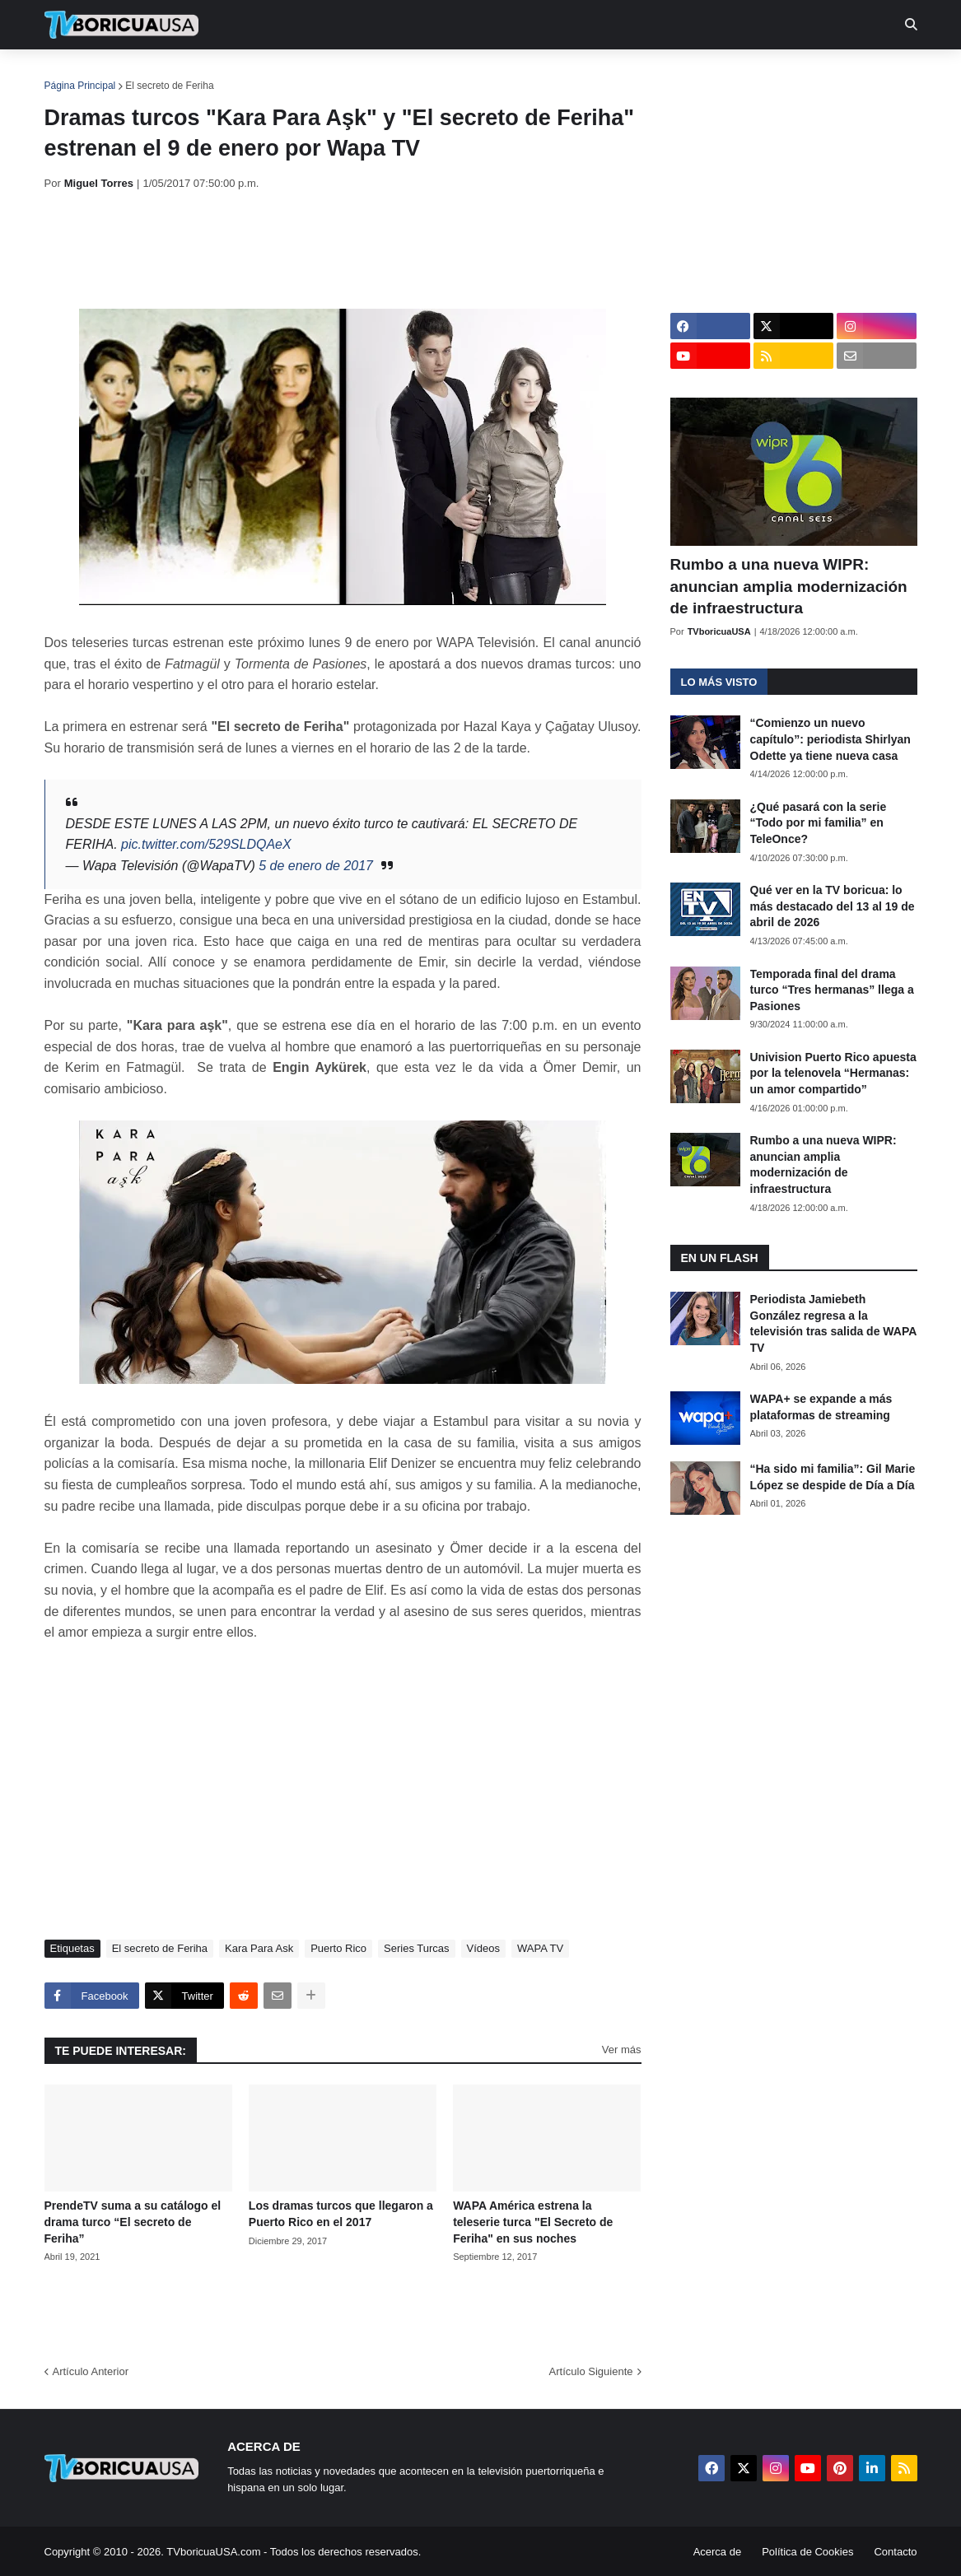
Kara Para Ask (259, 1948)
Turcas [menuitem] (387, 74)
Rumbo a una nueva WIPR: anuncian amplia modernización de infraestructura (788, 586)
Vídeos (483, 1948)
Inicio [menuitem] (74, 74)
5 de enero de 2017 (316, 866)
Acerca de (717, 2552)
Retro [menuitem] (647, 74)
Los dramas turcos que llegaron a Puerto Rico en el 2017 (341, 2214)
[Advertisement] (344, 249)
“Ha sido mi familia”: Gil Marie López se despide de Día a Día (833, 1477)
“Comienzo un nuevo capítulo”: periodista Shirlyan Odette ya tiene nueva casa (830, 739)
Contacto (895, 2552)
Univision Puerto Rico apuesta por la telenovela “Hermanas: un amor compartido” (833, 1073)
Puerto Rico (338, 1948)
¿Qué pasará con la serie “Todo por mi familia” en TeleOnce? (818, 822)
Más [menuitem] (704, 74)
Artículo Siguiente (591, 2371)
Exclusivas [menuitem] (565, 74)
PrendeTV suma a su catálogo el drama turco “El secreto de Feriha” (133, 2221)
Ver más (621, 2049)
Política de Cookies (807, 2552)
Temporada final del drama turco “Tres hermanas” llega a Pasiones (832, 990)
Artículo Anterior (91, 2371)
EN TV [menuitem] (224, 74)
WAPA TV (540, 1948)
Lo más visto (719, 682)
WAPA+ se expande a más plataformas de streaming (821, 1407)
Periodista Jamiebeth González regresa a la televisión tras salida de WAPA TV (833, 1323)
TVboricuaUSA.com (213, 2552)
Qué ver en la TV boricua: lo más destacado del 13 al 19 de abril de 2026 (832, 906)
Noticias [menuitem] (143, 74)
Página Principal (80, 85)
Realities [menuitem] (308, 74)
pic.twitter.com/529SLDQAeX (206, 844)
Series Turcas (416, 1948)
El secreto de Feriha (169, 85)
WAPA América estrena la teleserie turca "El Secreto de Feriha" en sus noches (533, 2221)
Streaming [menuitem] (470, 74)
